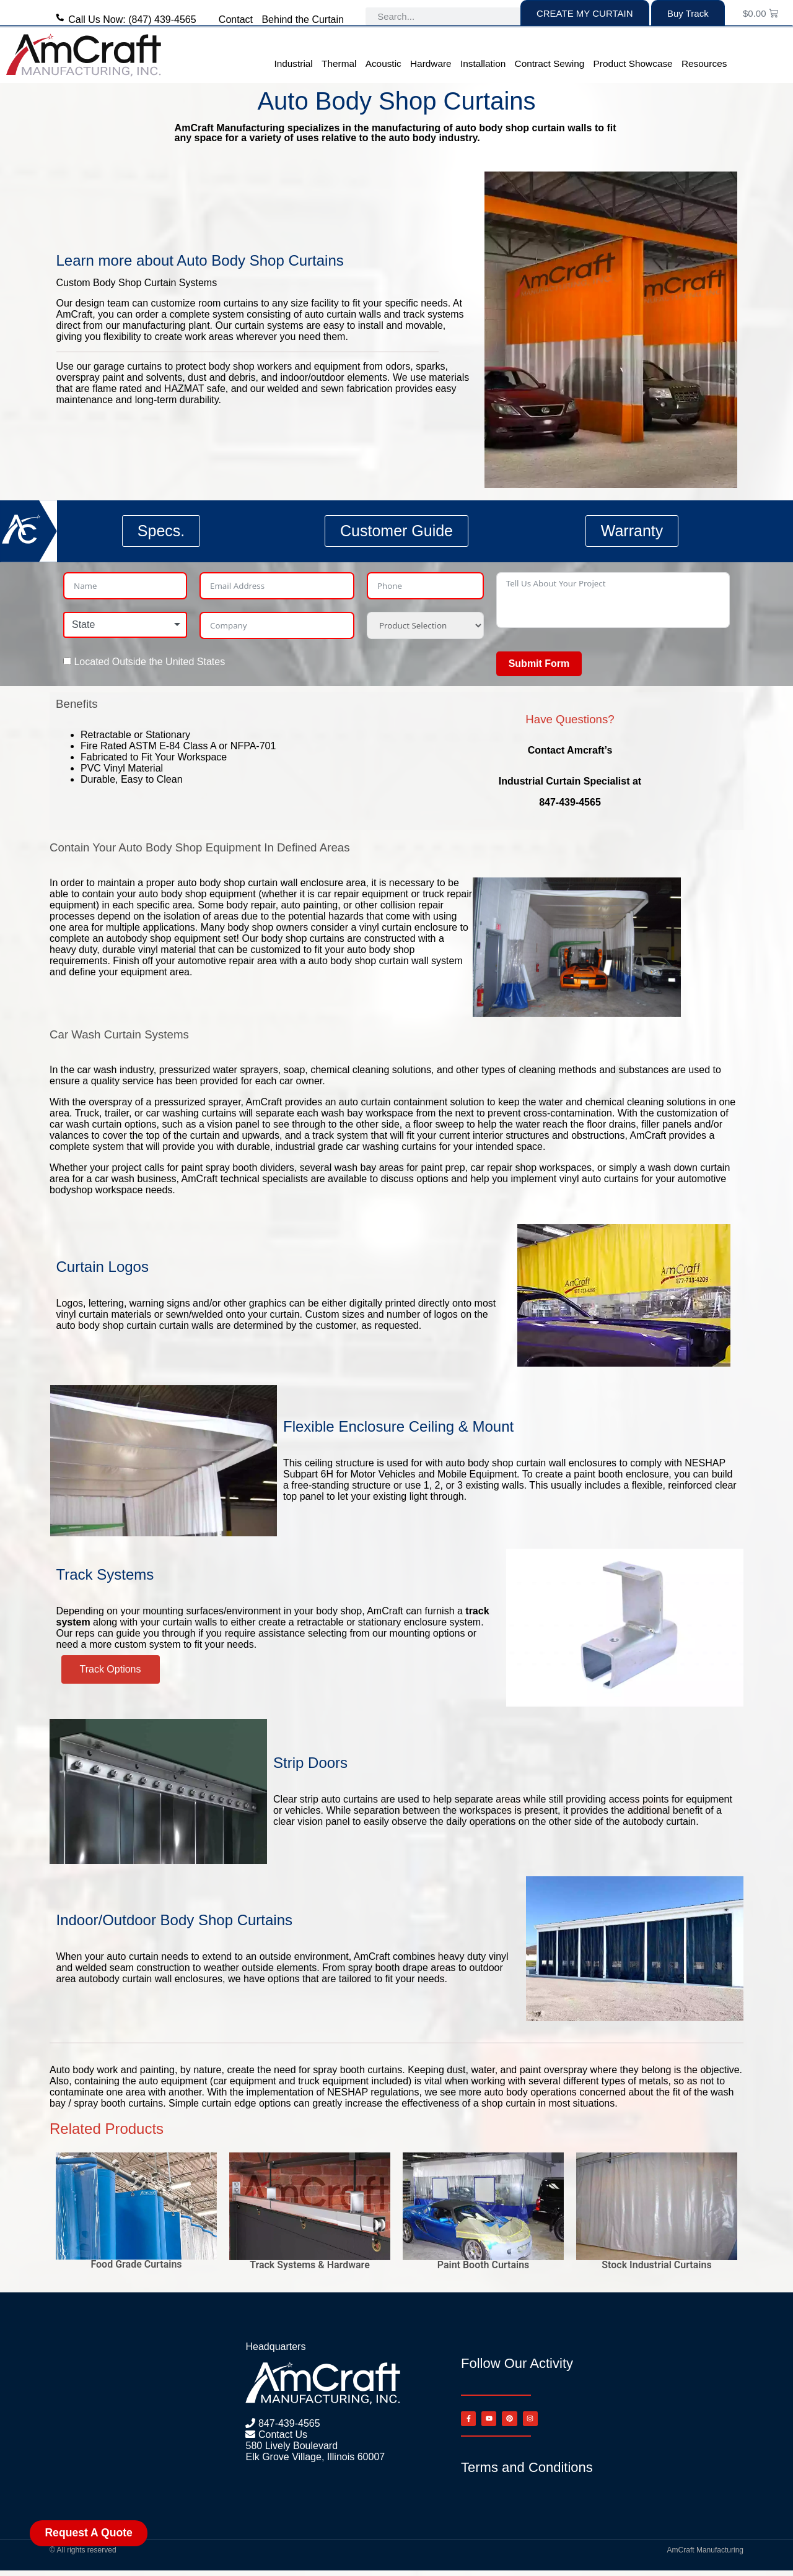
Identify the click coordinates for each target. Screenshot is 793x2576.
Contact (236, 19)
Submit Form (539, 663)
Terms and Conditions (527, 2473)
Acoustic (383, 63)
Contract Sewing (550, 63)
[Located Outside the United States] (67, 661)
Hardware (431, 63)
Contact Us (281, 2434)
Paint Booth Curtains (483, 2265)
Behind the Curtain (302, 19)
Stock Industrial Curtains (656, 2265)
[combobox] (125, 625)
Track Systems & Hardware (310, 2265)
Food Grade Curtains (136, 2264)
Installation (483, 63)
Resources (704, 63)
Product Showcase (633, 63)
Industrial (293, 63)
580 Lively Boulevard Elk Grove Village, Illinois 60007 (315, 2451)
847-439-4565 (287, 2423)
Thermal (339, 63)
